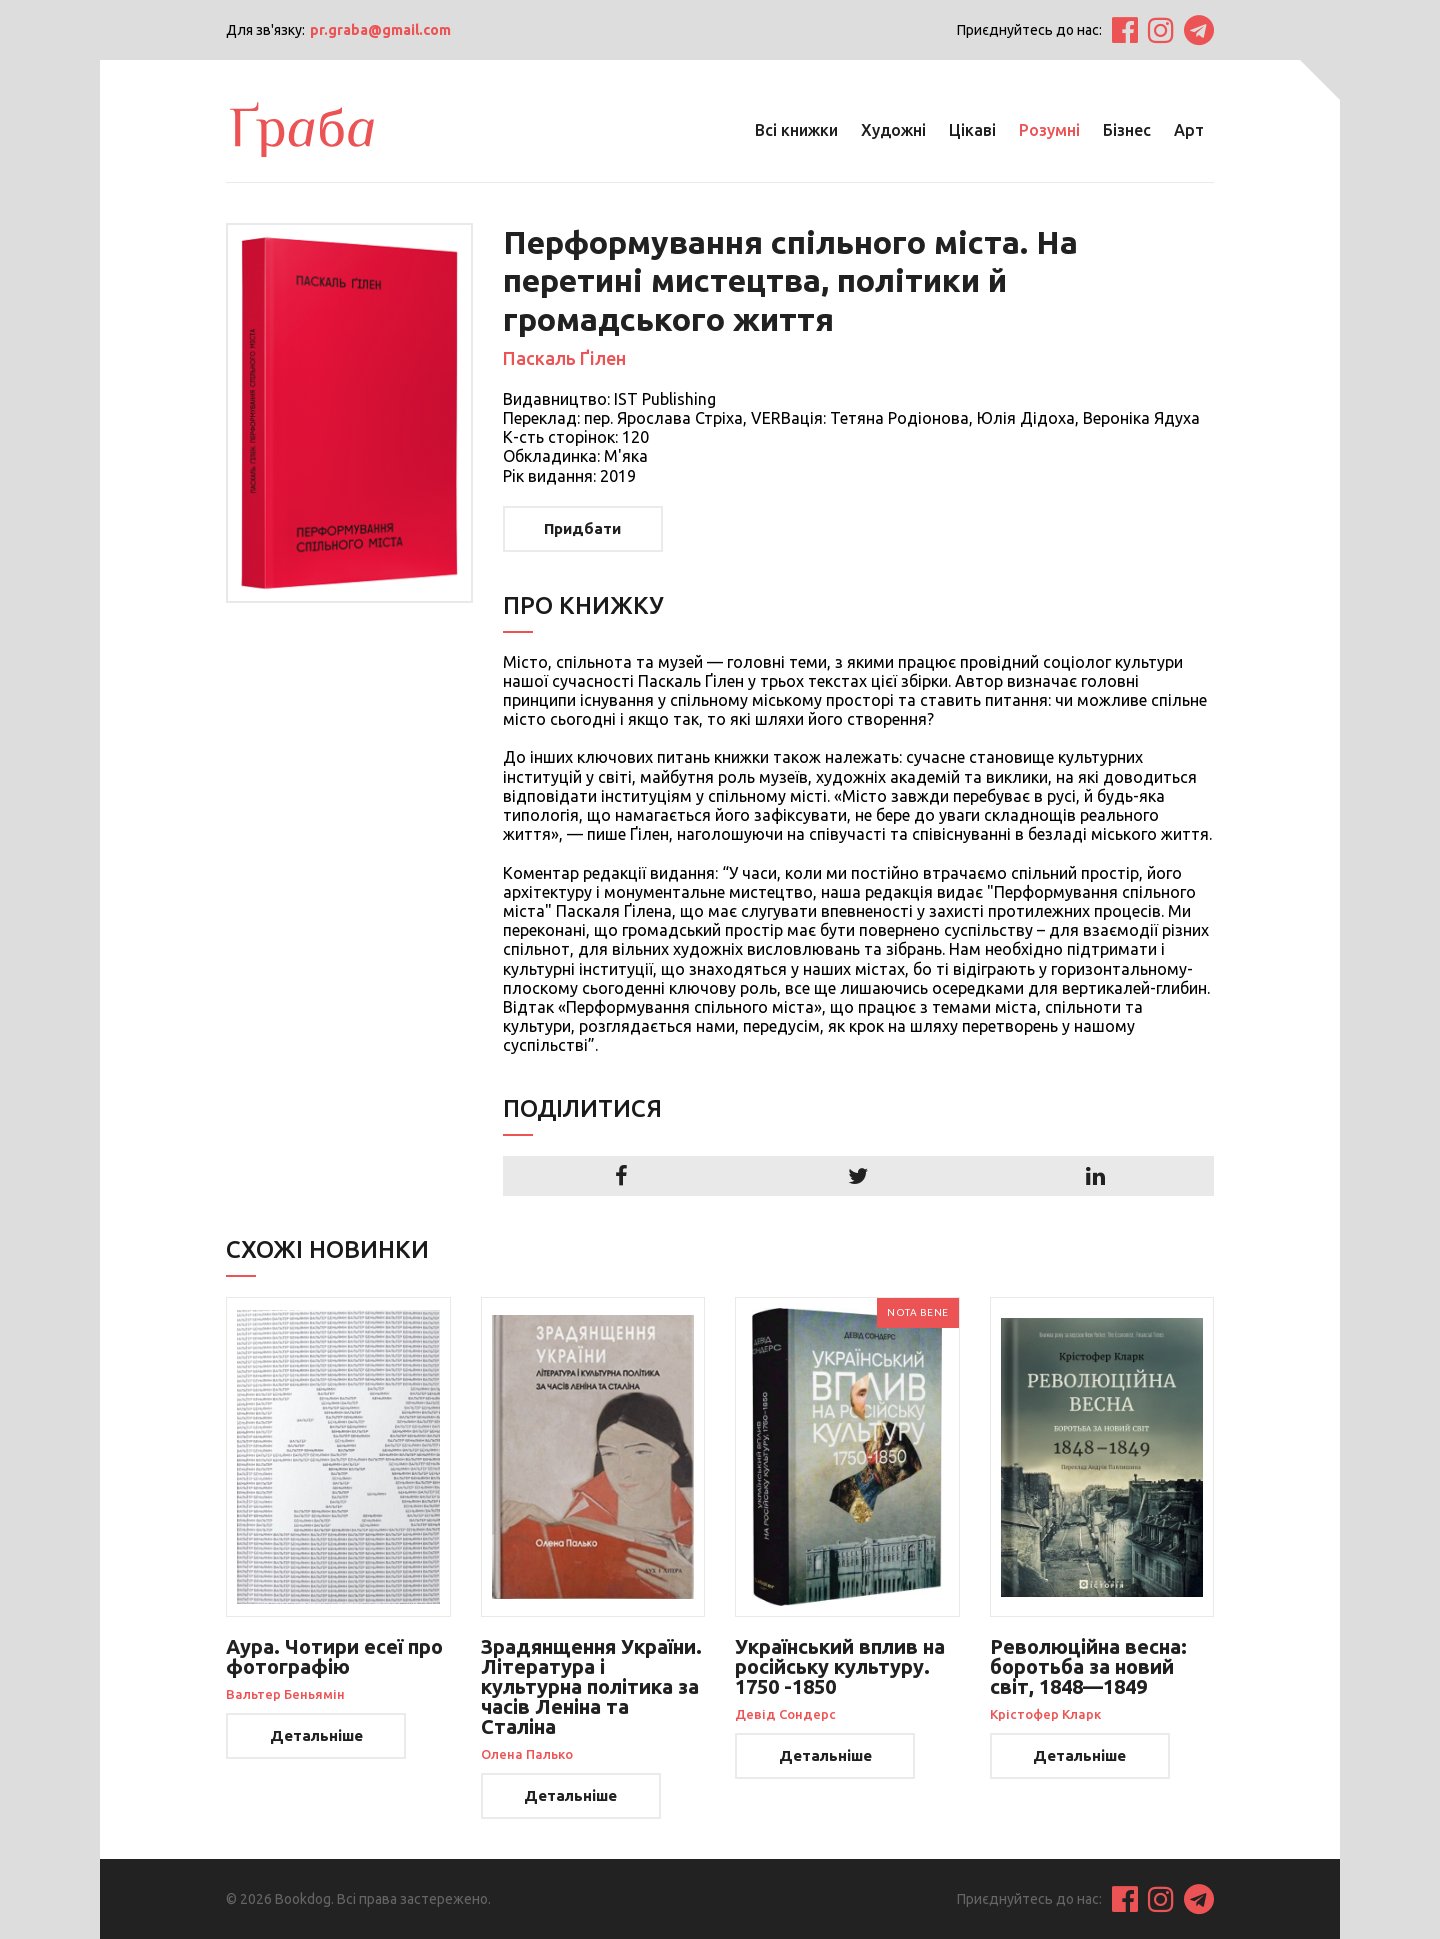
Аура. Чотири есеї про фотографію (334, 1656)
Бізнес (1127, 130)
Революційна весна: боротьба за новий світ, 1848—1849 (1088, 1666)
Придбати (582, 528)
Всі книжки (796, 130)
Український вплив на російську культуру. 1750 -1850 (840, 1666)
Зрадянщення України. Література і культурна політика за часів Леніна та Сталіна (591, 1686)
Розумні (1049, 130)
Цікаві (972, 130)
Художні (893, 130)
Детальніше (316, 1735)
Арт (1189, 130)
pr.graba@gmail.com (380, 30)
